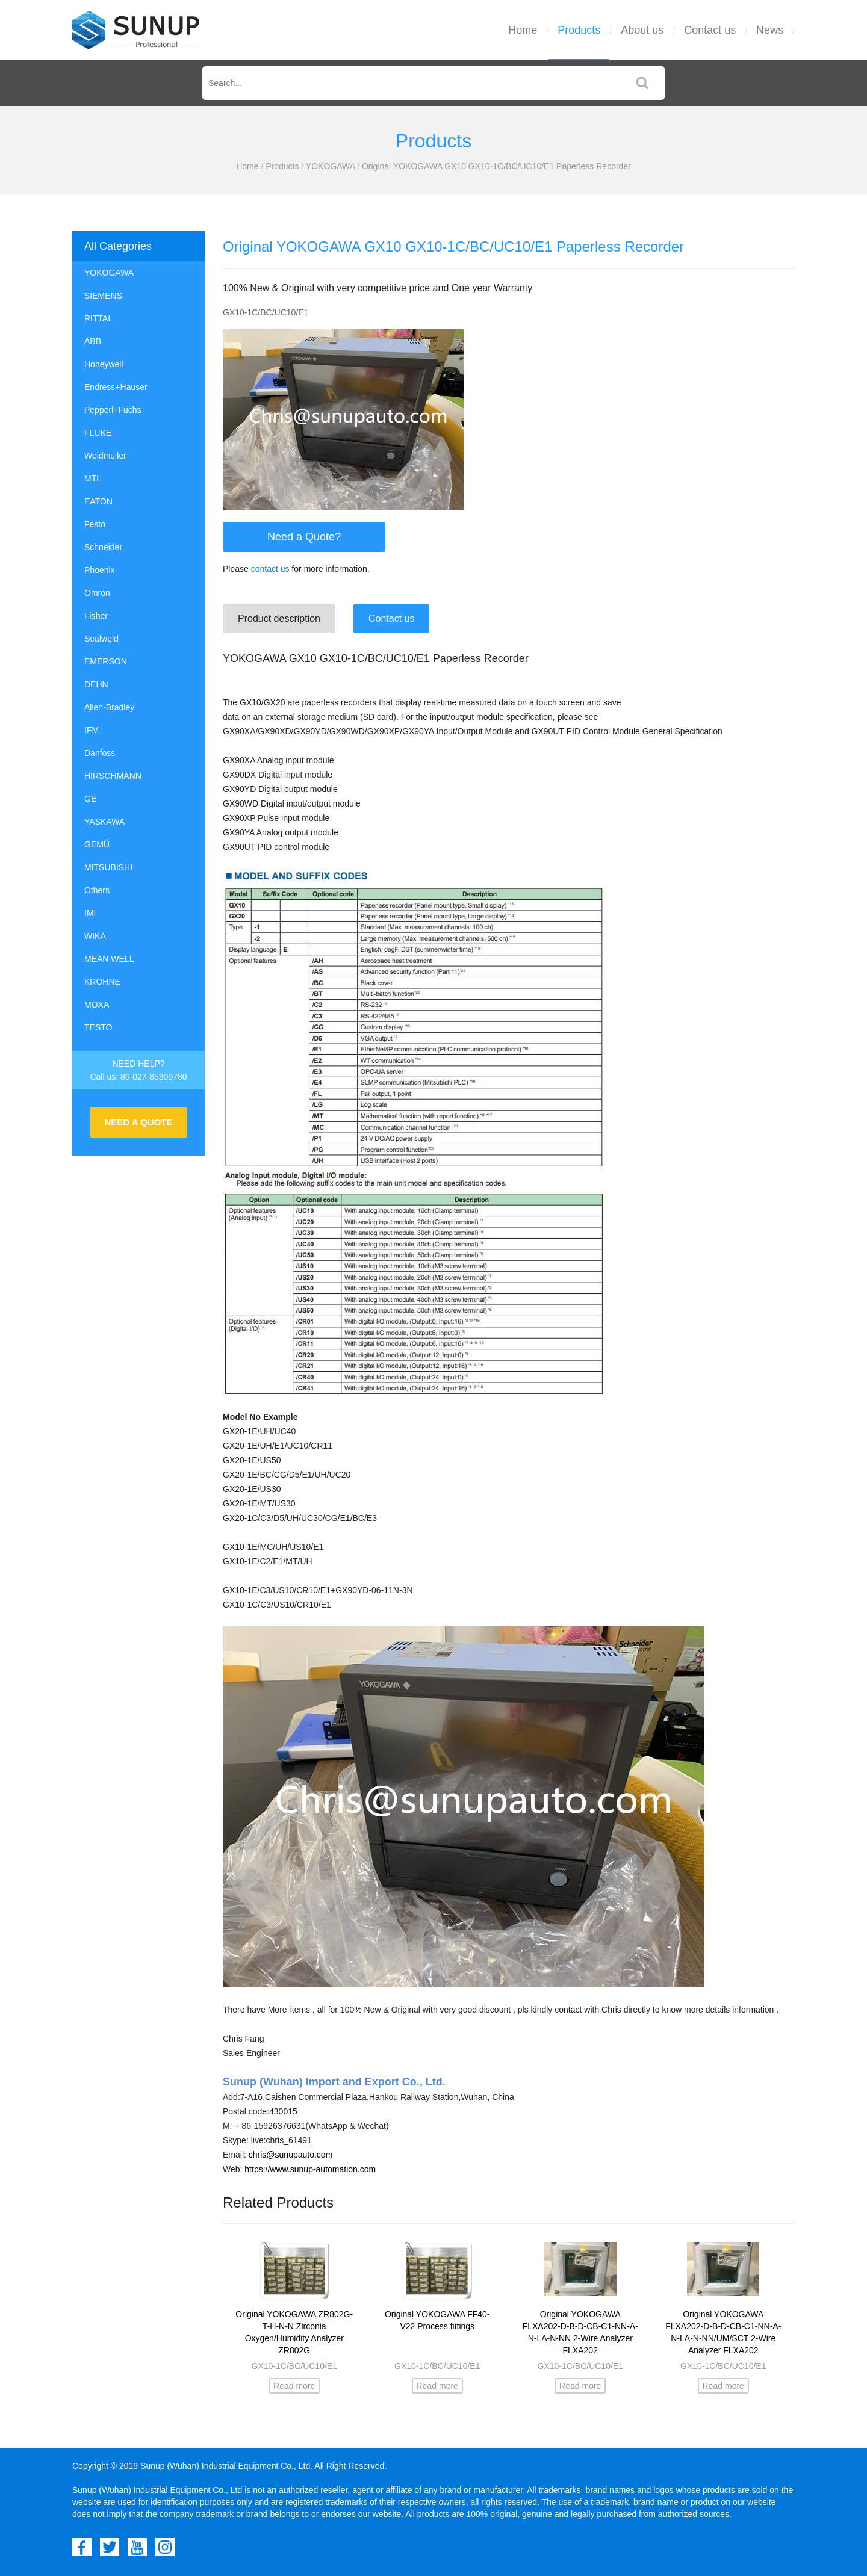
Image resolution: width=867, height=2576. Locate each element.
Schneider (103, 547)
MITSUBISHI (108, 867)
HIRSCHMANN (112, 776)
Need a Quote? (304, 537)
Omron (97, 593)
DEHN (96, 684)
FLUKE (97, 433)
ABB (92, 341)
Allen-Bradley (109, 707)
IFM (91, 730)
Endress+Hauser (116, 387)
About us (642, 30)
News (769, 30)
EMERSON (105, 661)
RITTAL (98, 318)
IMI (90, 913)
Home (522, 30)
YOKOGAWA (330, 166)
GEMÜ (97, 844)
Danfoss (99, 753)
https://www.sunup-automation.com (310, 2169)
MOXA (96, 1004)
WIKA (95, 936)
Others (97, 890)
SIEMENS (103, 295)
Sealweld (101, 638)
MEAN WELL (109, 959)
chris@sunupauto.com (291, 2155)
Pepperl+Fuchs (112, 410)
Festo (94, 524)
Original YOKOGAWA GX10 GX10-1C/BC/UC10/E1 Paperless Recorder (496, 166)
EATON (98, 501)
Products (579, 30)
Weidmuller (105, 455)
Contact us (710, 30)
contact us (270, 569)
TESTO (98, 1027)
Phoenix (99, 570)
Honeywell (103, 364)
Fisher (96, 616)
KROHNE (102, 981)
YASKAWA (104, 821)
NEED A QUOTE (138, 1122)
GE (90, 798)
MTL (92, 478)
